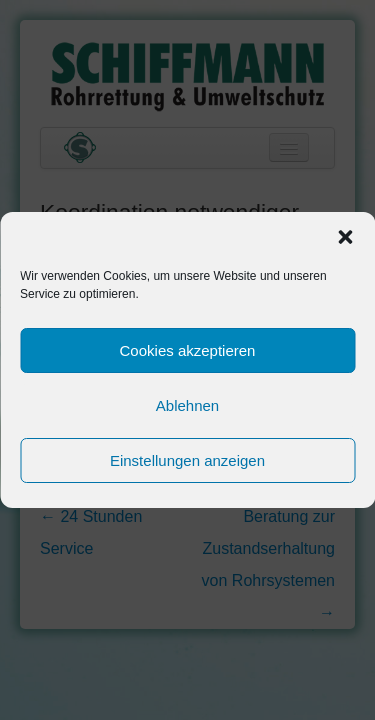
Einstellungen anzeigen (187, 460)
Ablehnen (187, 405)
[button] (345, 237)
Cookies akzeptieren (188, 350)
